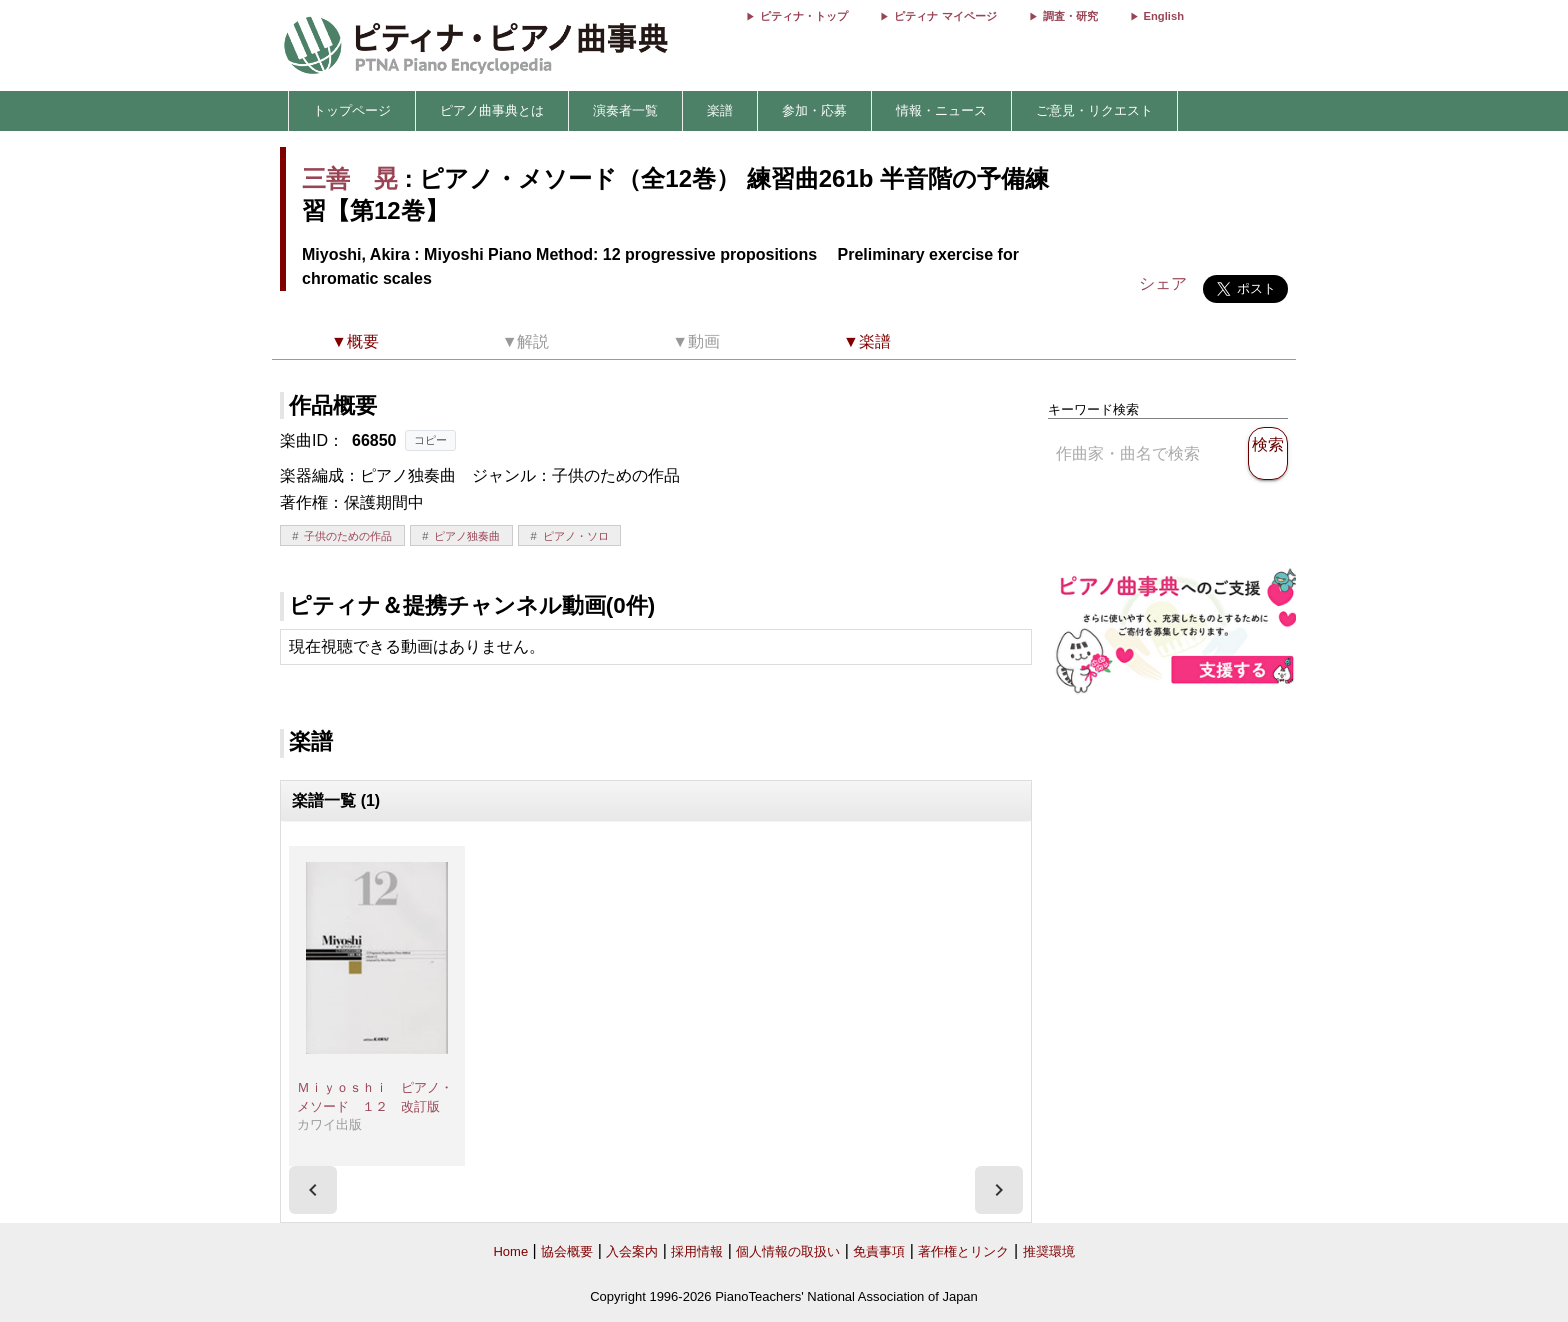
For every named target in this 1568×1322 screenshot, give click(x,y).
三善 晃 (350, 178)
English (1164, 16)
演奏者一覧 (625, 110)
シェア (1163, 283)
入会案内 (632, 1251)
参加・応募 (814, 110)
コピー (430, 440)
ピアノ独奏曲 (467, 536)
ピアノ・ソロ (576, 536)
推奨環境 (1049, 1251)
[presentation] (313, 1190)
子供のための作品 (348, 536)
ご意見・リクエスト (1094, 110)
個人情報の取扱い (788, 1251)
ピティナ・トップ (804, 16)
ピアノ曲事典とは (492, 110)
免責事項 (879, 1251)
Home (510, 1251)
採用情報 (697, 1251)
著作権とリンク (963, 1251)
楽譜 (720, 110)
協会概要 (567, 1251)
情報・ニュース (941, 110)
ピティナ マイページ (945, 16)
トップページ (352, 110)
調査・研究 (1070, 16)
